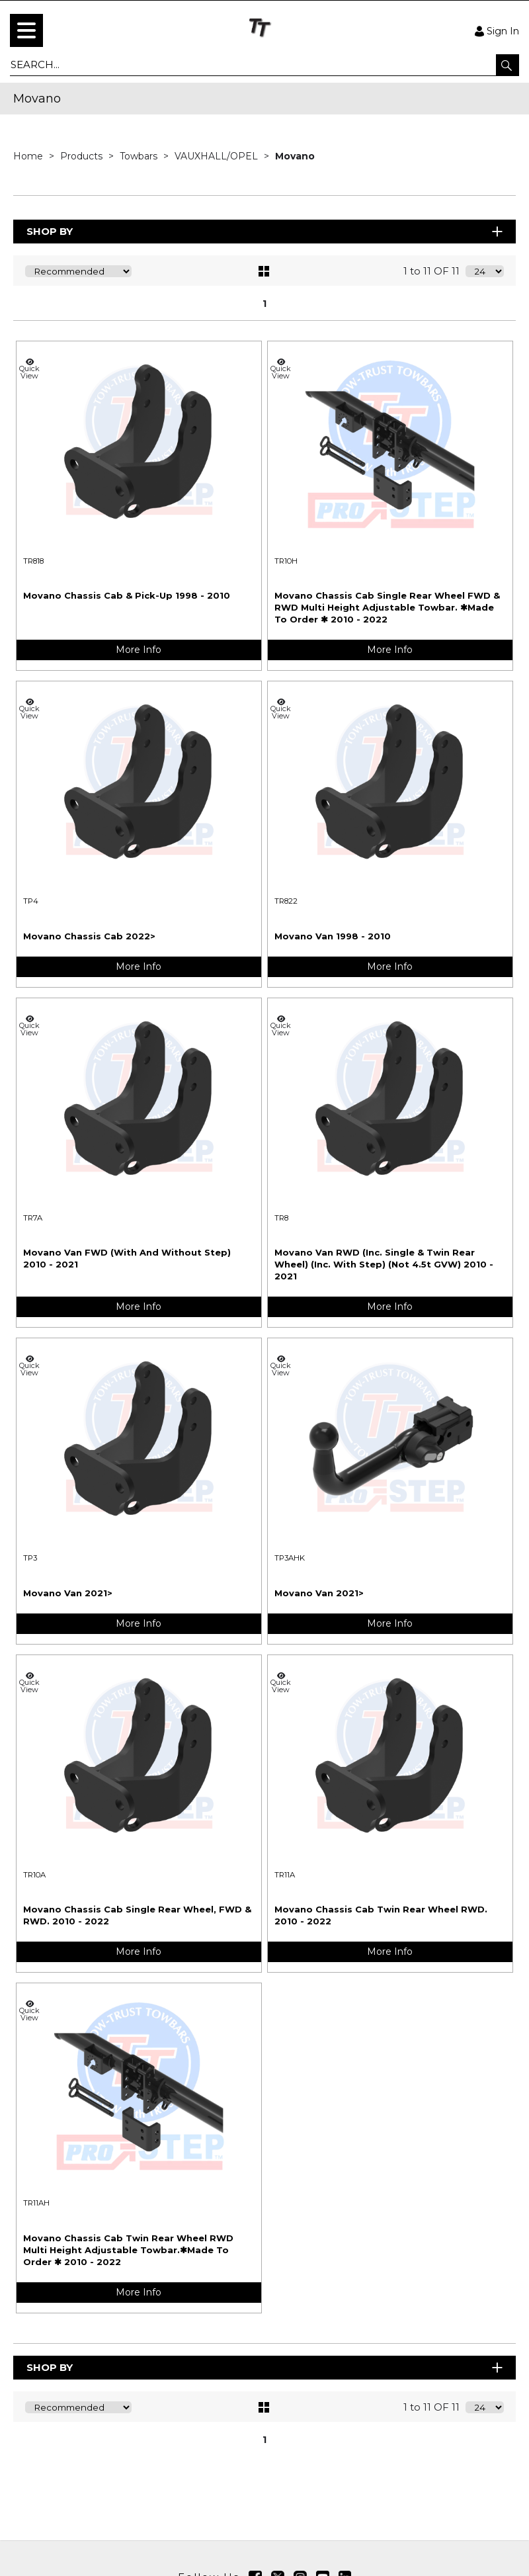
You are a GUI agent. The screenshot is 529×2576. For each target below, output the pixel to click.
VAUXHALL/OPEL (218, 156)
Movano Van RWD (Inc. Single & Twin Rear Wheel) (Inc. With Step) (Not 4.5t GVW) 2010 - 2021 (383, 1264)
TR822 (286, 901)
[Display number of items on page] (485, 271)
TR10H (286, 561)
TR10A (34, 1874)
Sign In (497, 30)
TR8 (281, 1218)
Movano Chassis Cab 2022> (89, 936)
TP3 (30, 1558)
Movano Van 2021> (67, 1593)
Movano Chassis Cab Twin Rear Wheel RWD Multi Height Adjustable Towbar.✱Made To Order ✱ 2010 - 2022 (128, 2250)
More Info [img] (138, 650)
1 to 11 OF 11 (431, 271)
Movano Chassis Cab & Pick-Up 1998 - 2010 (126, 595)
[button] (507, 64)
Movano (295, 156)
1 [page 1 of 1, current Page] (264, 304)
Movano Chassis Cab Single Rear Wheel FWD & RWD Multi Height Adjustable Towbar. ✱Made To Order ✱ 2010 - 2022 (387, 607)
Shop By (265, 231)
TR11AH (36, 2203)
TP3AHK (289, 1558)
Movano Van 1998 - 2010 (332, 936)
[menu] (26, 30)
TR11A (284, 1874)
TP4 (30, 901)
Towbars (140, 156)
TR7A (32, 1218)
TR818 (33, 561)
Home (29, 156)
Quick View (29, 369)
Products (82, 156)
